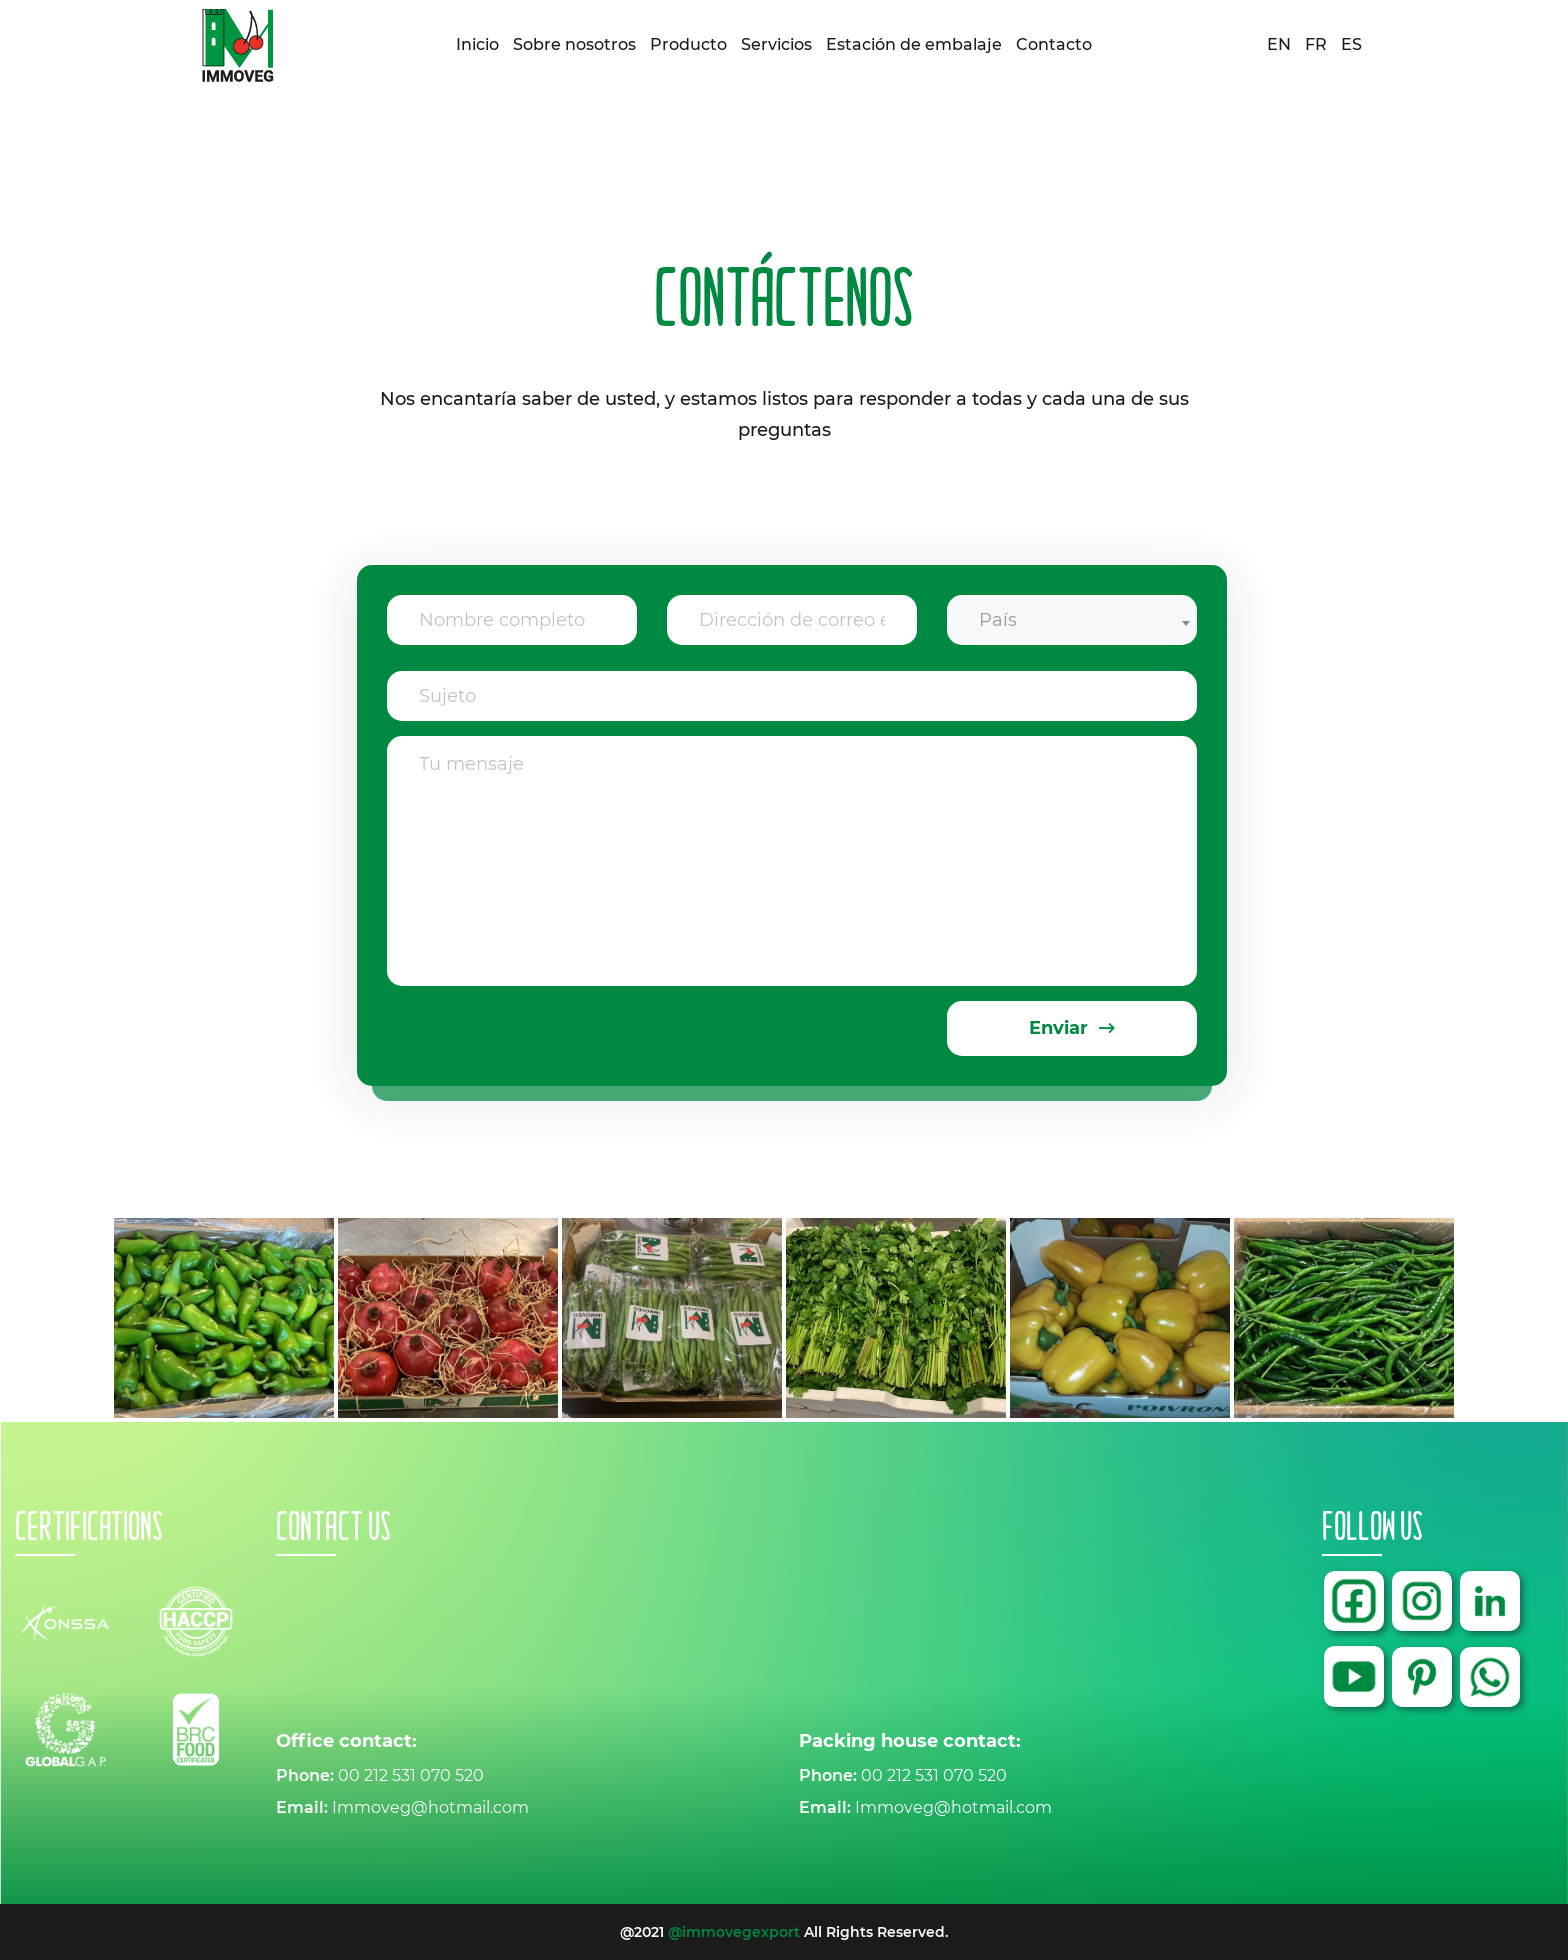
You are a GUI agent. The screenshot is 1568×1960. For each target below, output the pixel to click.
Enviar (1072, 1028)
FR (1316, 45)
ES (1351, 45)
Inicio (477, 44)
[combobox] (1072, 609)
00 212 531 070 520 (411, 1775)
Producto (688, 44)
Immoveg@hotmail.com (430, 1807)
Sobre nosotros (574, 44)
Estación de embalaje (914, 44)
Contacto (1054, 44)
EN (1279, 45)
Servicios (776, 44)
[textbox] (1072, 620)
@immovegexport (734, 1932)
